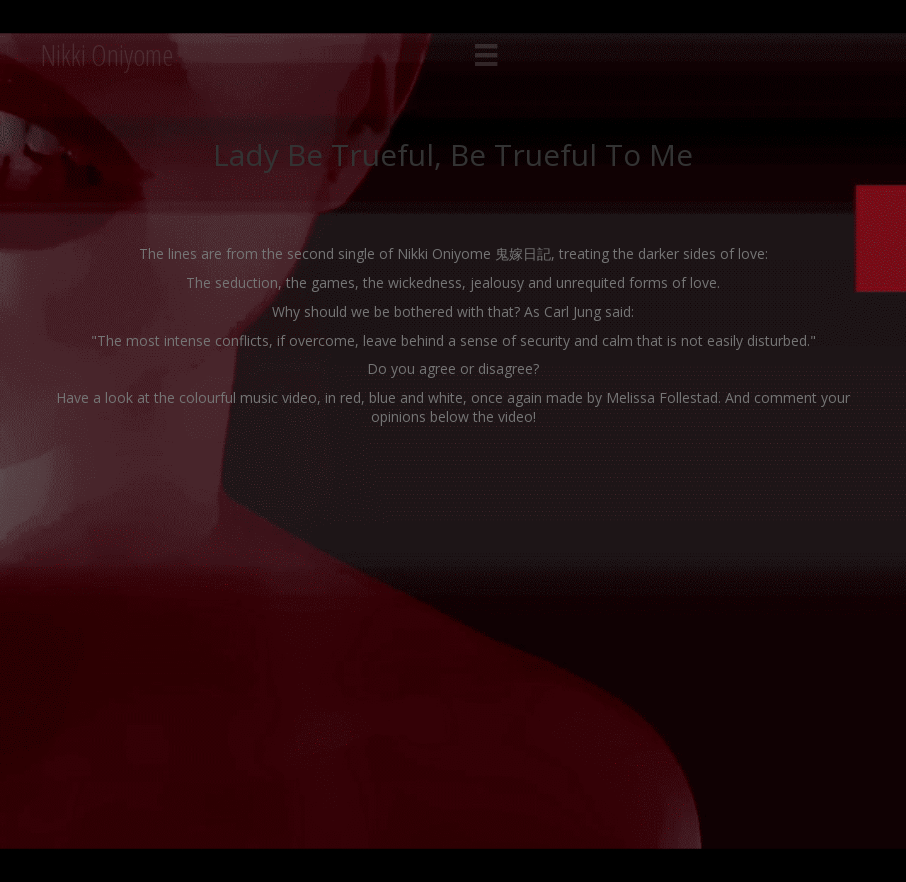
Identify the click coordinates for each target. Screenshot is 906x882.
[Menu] (486, 55)
